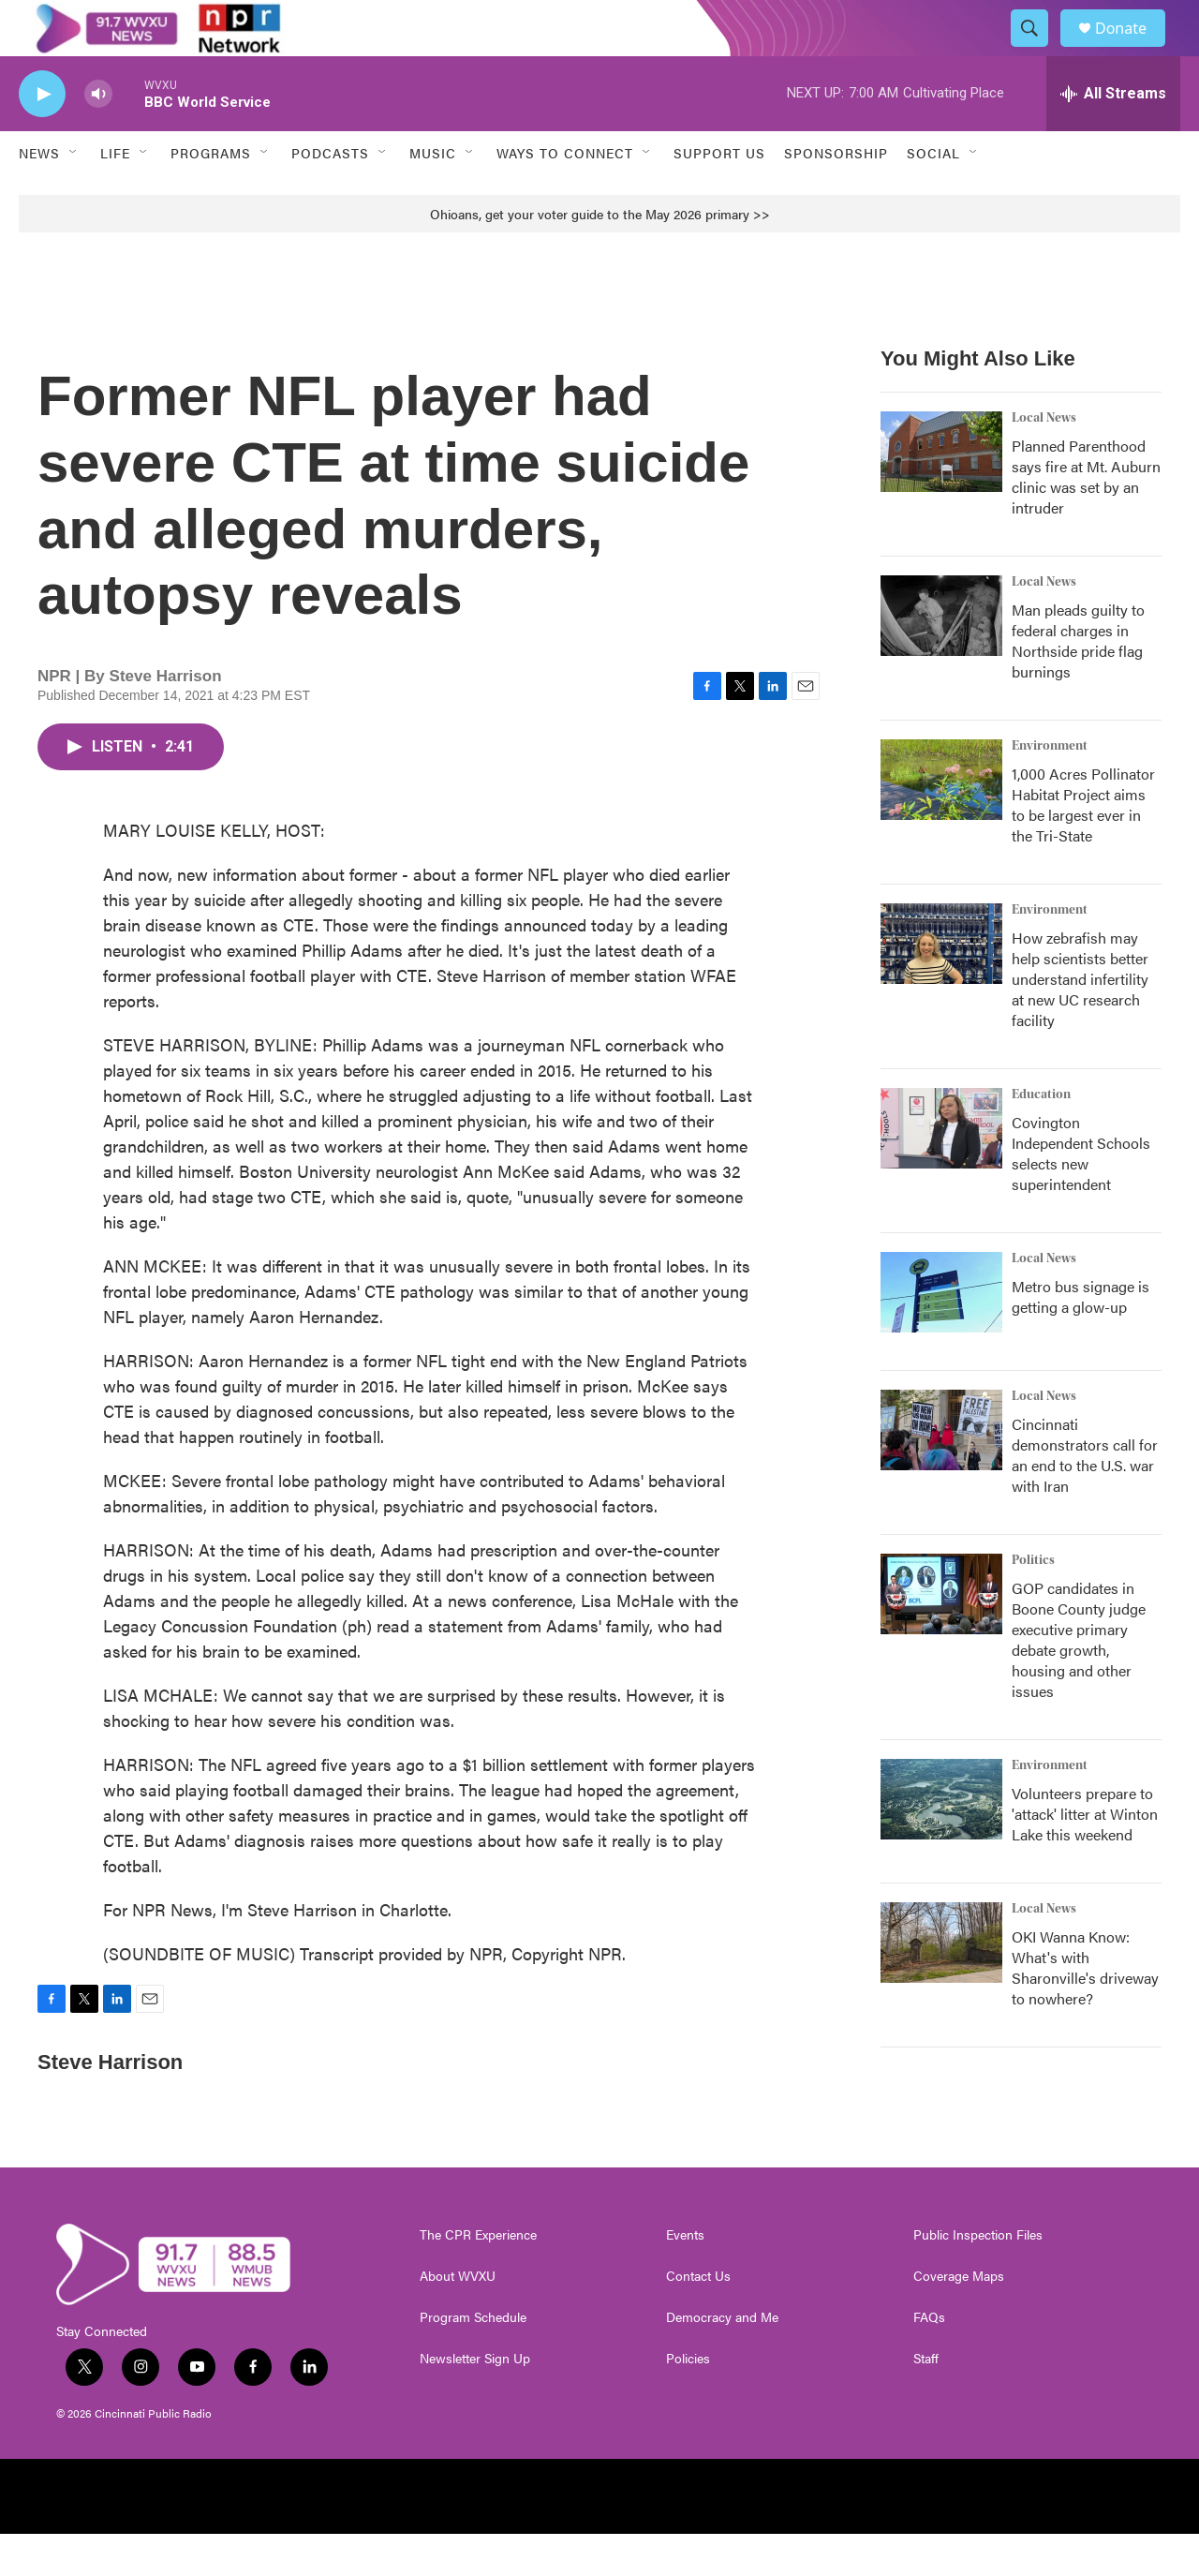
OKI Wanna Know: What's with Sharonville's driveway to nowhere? (1085, 2009)
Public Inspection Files (978, 2277)
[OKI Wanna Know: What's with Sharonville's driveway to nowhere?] (941, 1984)
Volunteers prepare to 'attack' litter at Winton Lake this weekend (1085, 1855)
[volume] (98, 136)
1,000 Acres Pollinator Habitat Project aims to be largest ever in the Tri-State (1083, 846)
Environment (1050, 788)
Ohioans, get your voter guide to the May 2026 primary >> (600, 255)
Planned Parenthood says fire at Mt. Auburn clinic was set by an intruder (1086, 518)
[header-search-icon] (1038, 49)
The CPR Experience (478, 2277)
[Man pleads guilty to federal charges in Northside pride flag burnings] (941, 658)
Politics (1033, 1602)
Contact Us (698, 2318)
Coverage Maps (958, 2318)
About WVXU (458, 2318)
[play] (42, 136)
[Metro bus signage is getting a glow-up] (941, 1334)
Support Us (719, 195)
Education (1041, 1136)
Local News (1044, 460)
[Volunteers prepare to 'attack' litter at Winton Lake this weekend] (941, 1841)
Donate (1132, 49)
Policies (688, 2400)
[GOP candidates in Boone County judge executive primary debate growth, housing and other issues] (941, 1636)
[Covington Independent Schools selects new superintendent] (941, 1170)
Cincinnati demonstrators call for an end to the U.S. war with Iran (1085, 1497)
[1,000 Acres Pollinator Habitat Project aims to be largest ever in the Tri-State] (941, 822)
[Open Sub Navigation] (74, 194)
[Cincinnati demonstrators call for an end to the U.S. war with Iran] (941, 1472)
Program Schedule (473, 2359)
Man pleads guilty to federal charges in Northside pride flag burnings (1078, 682)
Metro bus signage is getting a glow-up (1080, 1339)
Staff (926, 2400)
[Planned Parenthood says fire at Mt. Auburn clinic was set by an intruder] (941, 494)
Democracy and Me (722, 2359)
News (39, 195)
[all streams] (1113, 135)
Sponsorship (836, 195)
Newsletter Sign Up (475, 2400)
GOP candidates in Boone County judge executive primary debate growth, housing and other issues (1079, 1681)
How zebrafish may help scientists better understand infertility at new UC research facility (1080, 1021)
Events (685, 2277)
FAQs (929, 2359)
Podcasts (330, 195)
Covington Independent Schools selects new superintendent (1081, 1195)
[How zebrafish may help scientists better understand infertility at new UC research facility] (941, 986)
